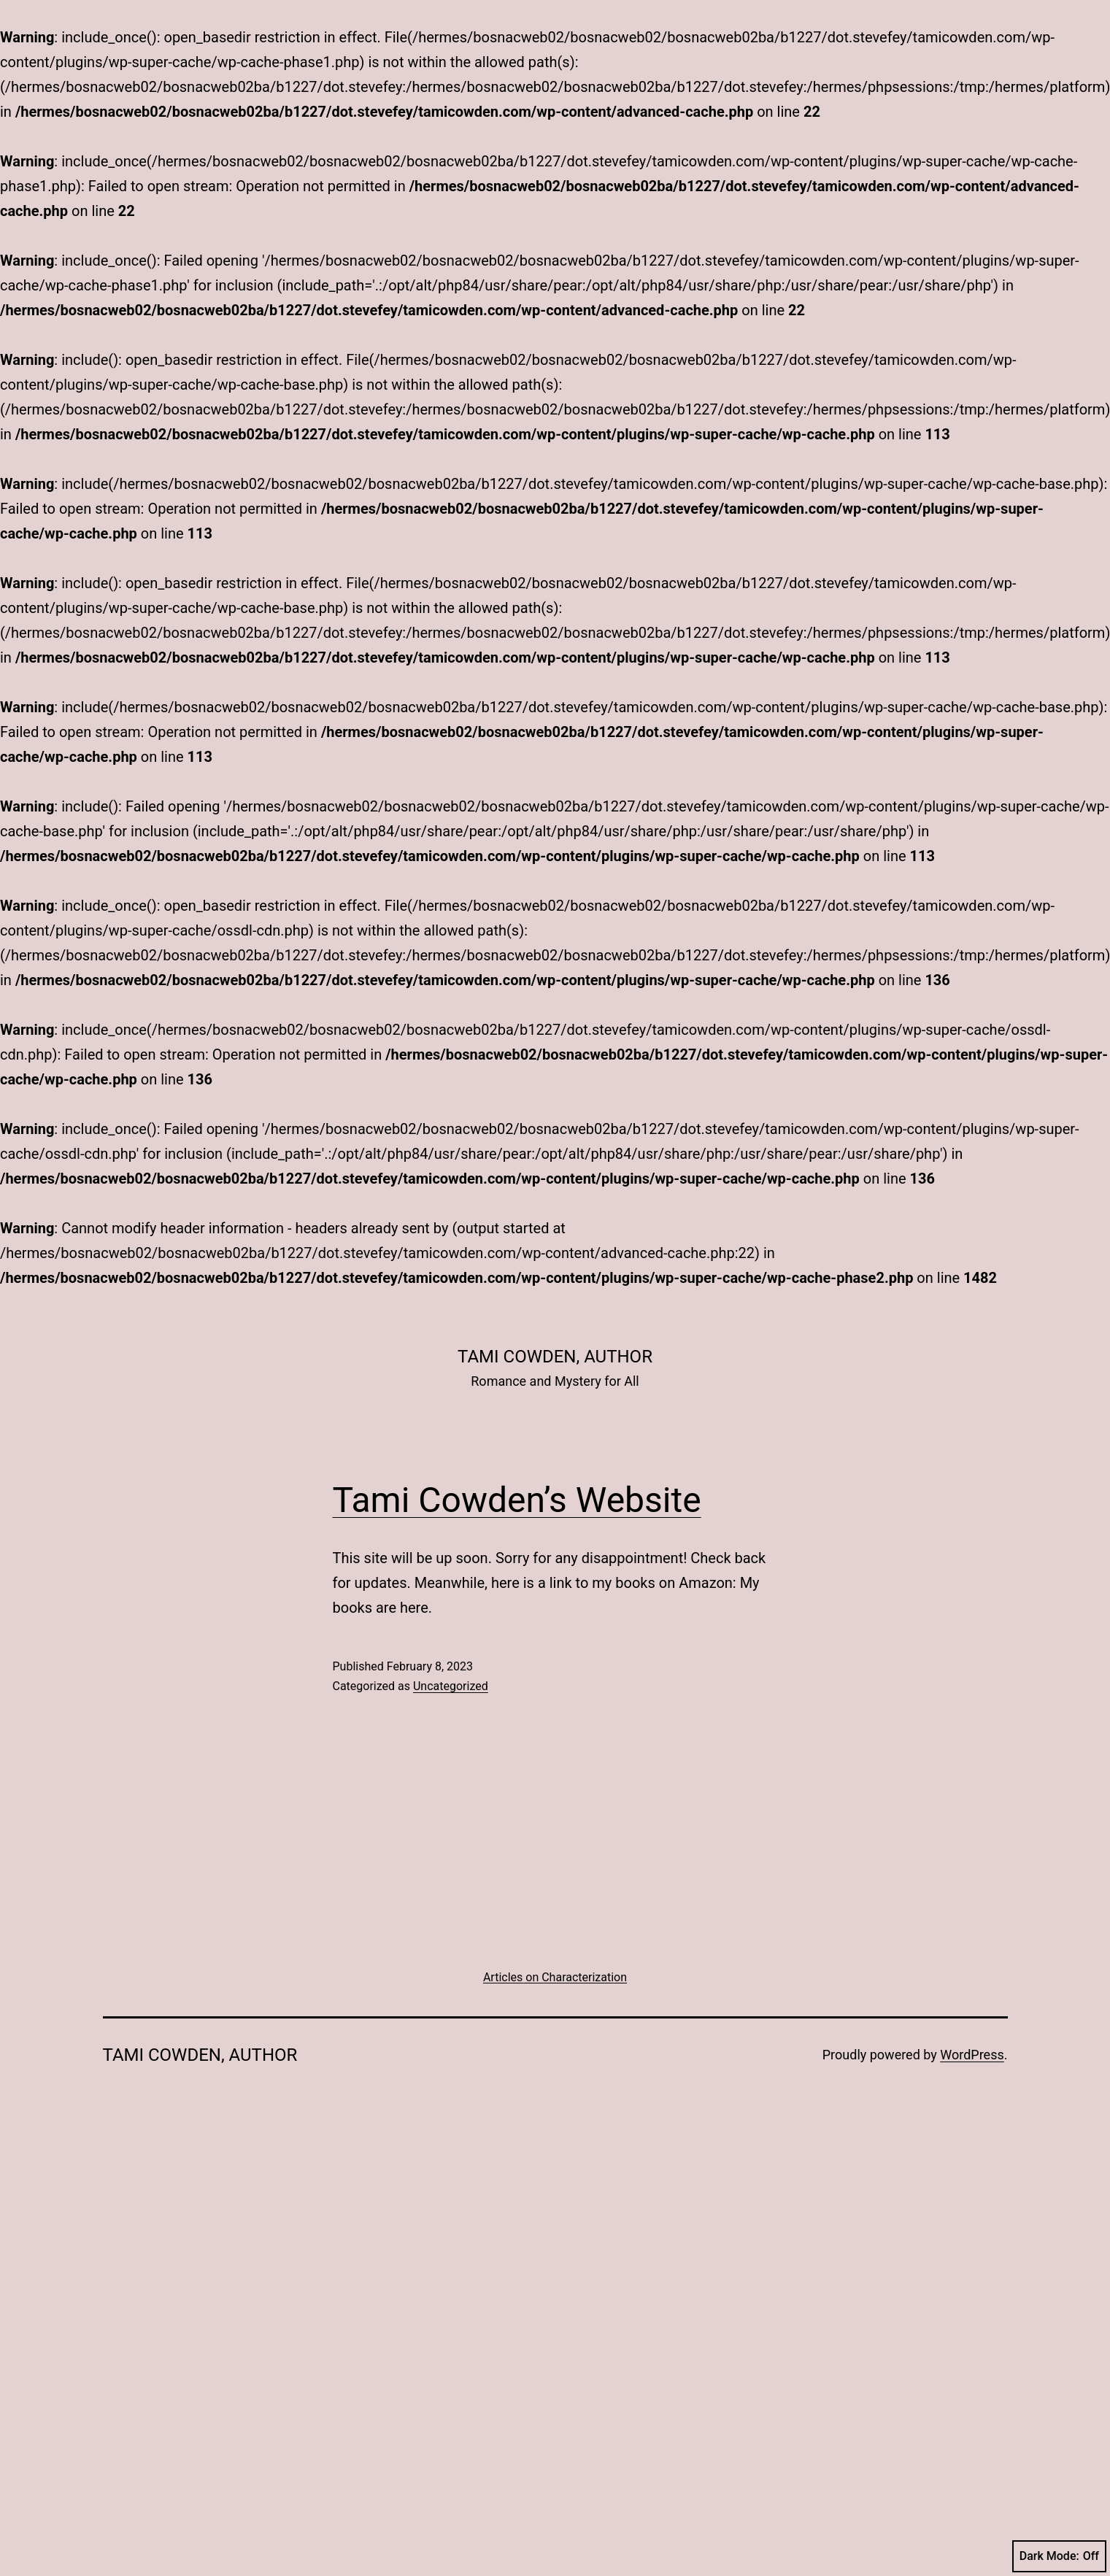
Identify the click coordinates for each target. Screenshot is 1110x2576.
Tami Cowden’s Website (517, 1500)
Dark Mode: (1059, 2556)
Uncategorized (450, 1686)
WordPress (971, 2054)
